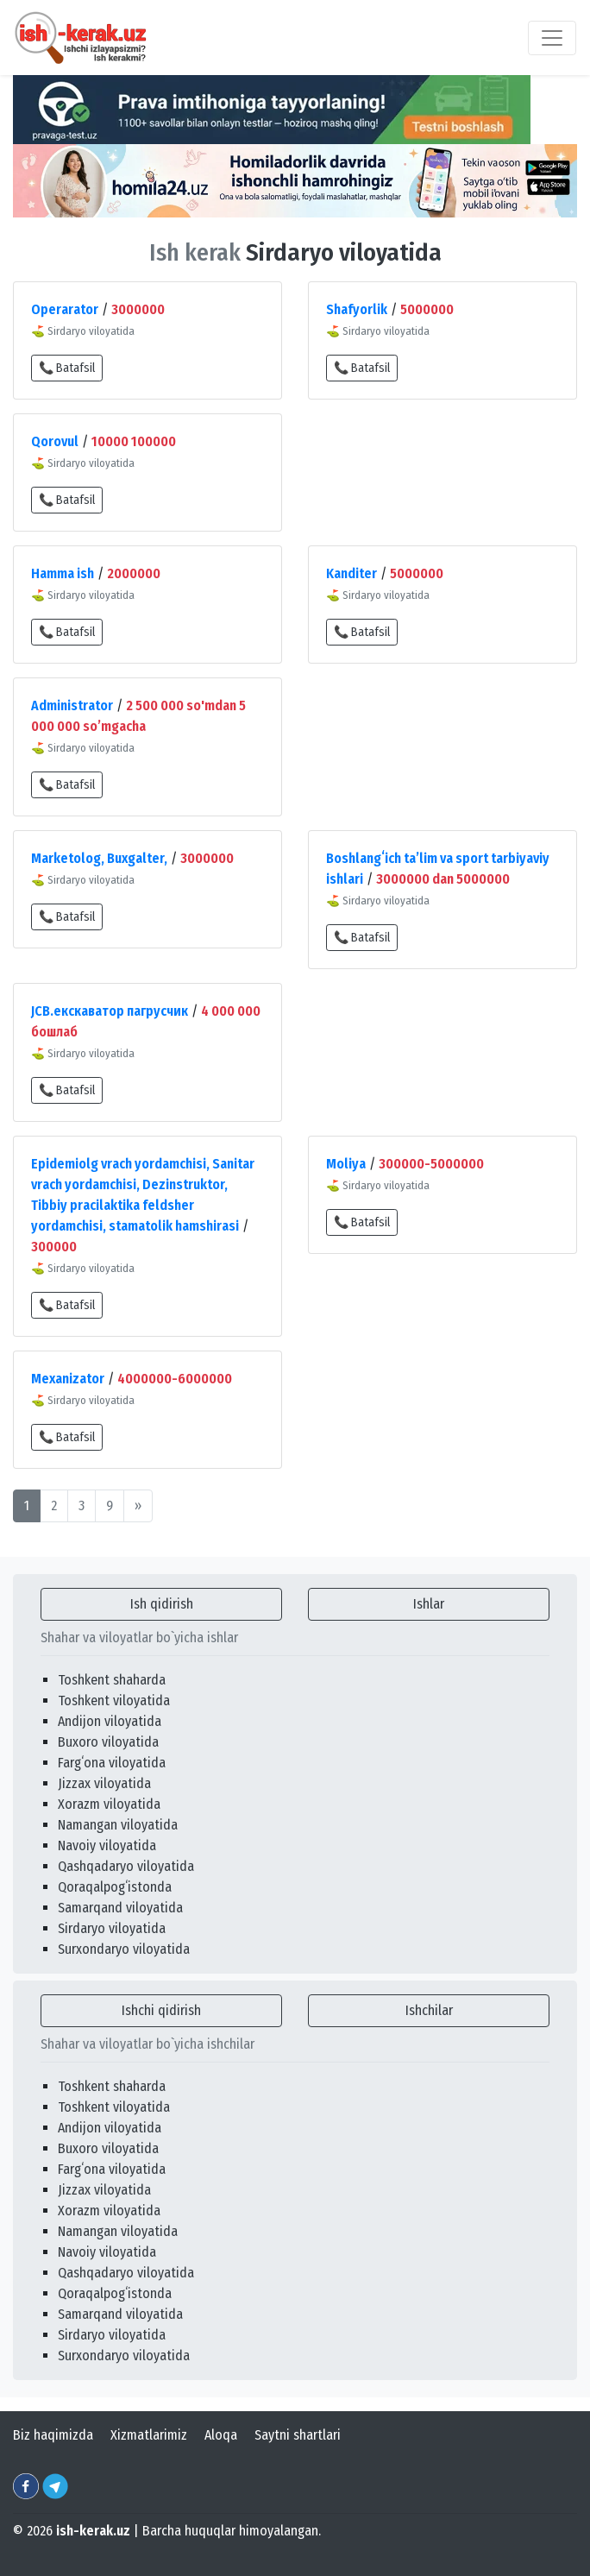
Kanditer (351, 573)
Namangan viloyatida (118, 1825)
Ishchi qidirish (161, 2010)
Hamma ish (62, 573)
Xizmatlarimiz (148, 2435)
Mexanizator (67, 1378)
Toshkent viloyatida (114, 1700)
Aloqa (220, 2435)
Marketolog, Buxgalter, (99, 858)
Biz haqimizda (53, 2435)
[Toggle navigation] (552, 38)
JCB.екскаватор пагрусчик (109, 1011)
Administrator (72, 705)
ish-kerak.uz (93, 2530)
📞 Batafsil (67, 368)
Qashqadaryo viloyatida (126, 1866)
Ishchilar (429, 2010)
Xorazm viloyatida (109, 1804)
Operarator (64, 309)
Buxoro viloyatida (108, 1742)
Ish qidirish (161, 1604)
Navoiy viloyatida (107, 1845)
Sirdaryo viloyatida (112, 1928)
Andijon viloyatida (109, 1721)
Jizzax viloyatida (104, 1783)
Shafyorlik (356, 309)
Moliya (346, 1164)
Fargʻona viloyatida (112, 1762)
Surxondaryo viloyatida (124, 1949)
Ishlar (428, 1604)
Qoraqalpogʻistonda (115, 1887)
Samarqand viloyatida (120, 1907)
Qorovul (54, 441)
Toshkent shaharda (112, 1680)
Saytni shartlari (297, 2435)
